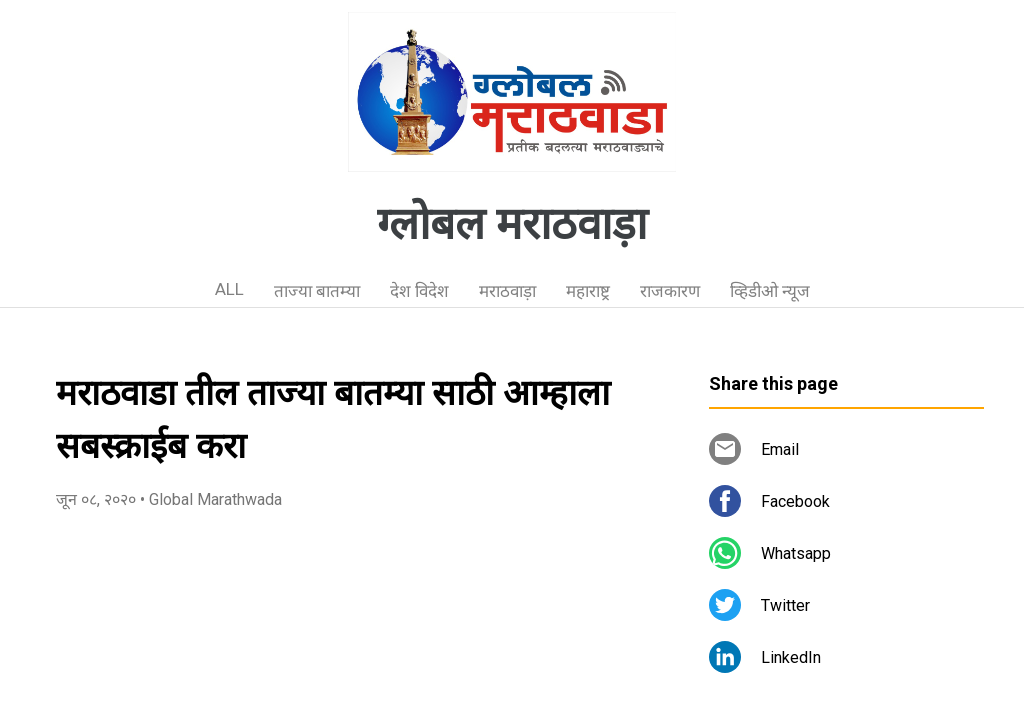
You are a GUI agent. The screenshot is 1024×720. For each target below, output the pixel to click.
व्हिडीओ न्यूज (770, 291)
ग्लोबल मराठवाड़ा (512, 224)
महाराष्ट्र (588, 291)
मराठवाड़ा (507, 291)
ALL (229, 289)
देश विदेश (419, 291)
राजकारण (670, 291)
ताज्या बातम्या (317, 291)
